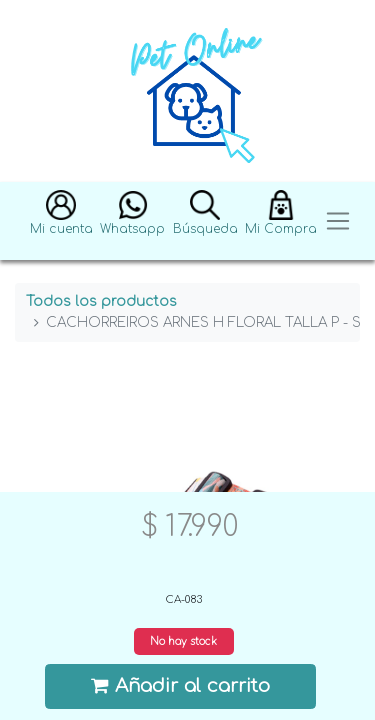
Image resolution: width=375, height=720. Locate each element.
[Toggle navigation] (338, 221)
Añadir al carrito (181, 685)
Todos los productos (101, 301)
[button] (61, 221)
